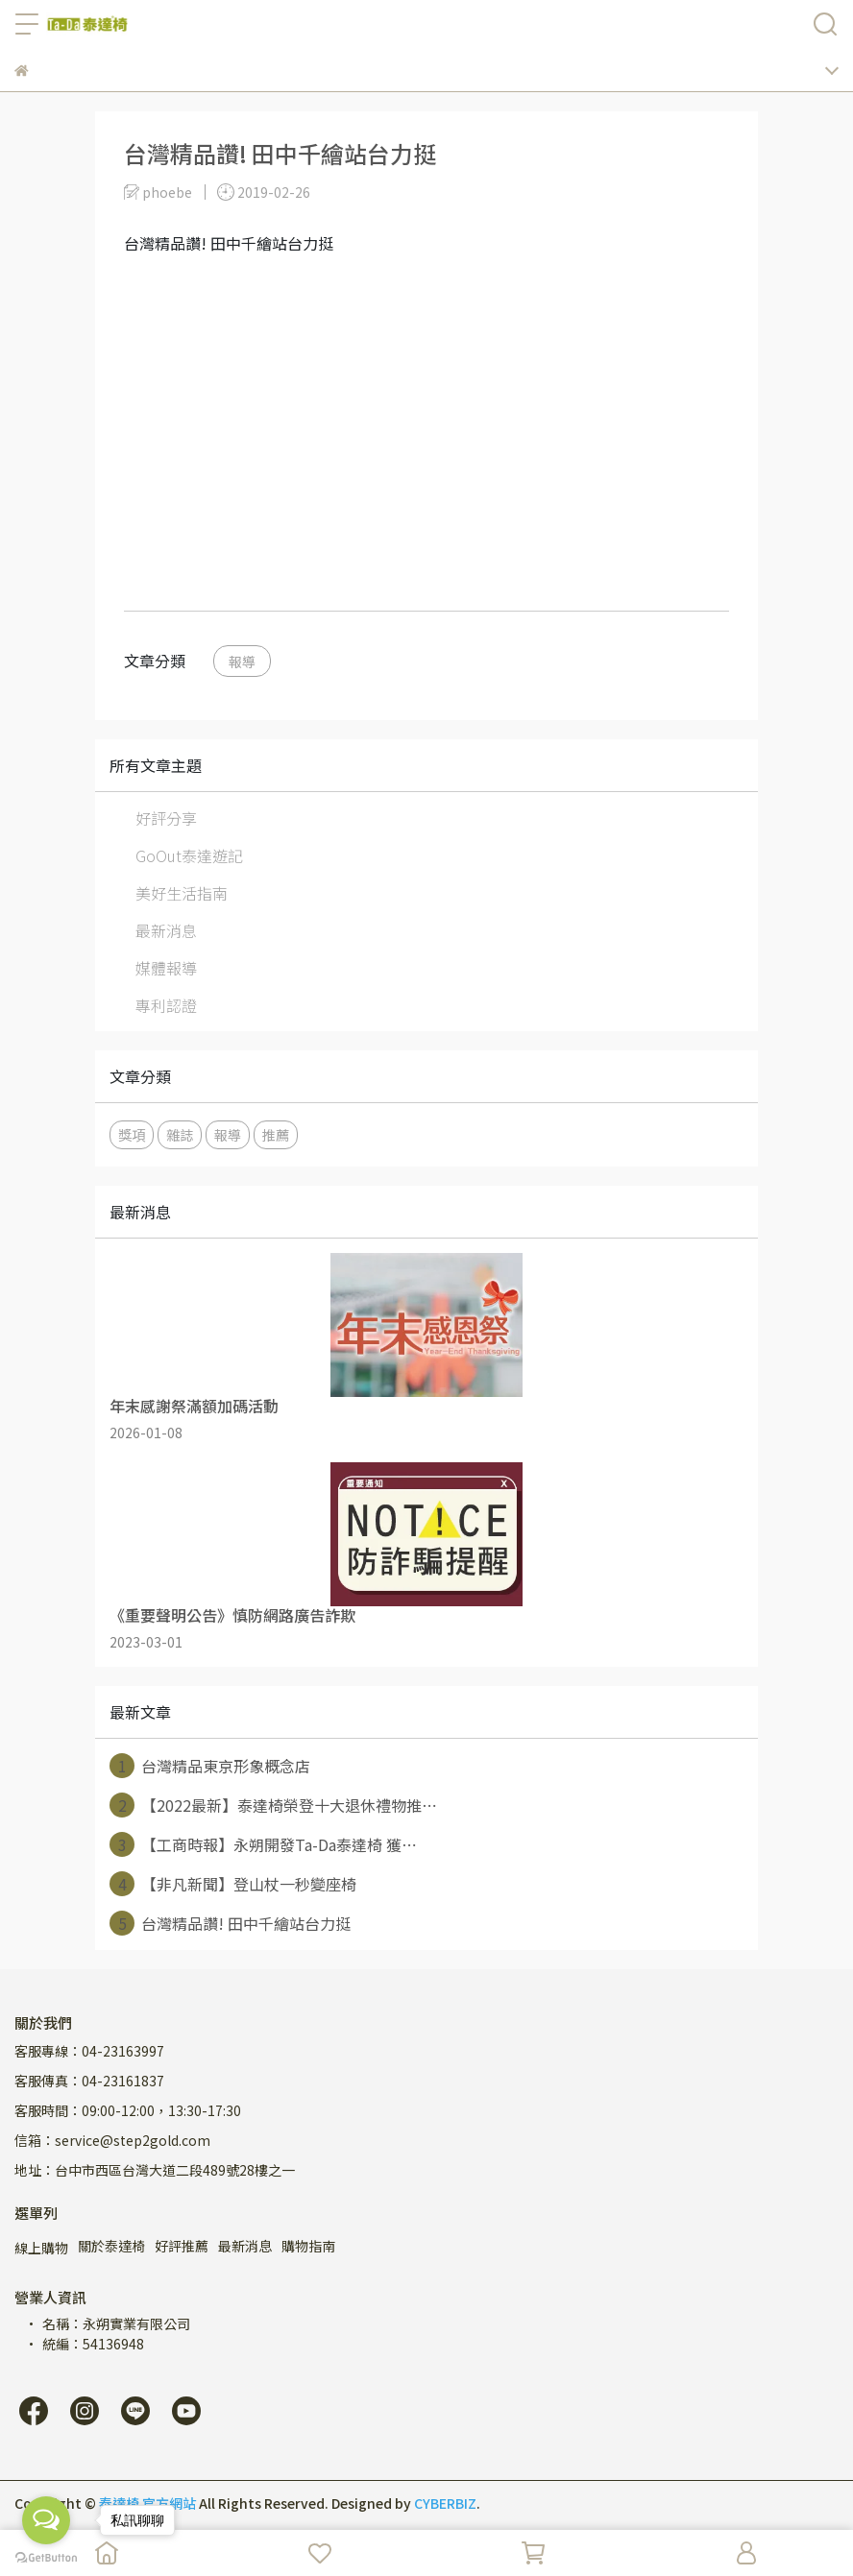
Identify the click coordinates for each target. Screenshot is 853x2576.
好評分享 (166, 818)
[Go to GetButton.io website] (46, 2557)
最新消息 (166, 930)
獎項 (131, 1134)
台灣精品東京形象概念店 (210, 1765)
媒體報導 (166, 967)
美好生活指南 (181, 892)
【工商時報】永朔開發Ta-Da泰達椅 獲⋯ (263, 1844)
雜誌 (179, 1134)
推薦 (275, 1134)
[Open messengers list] (46, 2520)
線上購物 (41, 2247)
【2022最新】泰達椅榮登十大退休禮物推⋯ (273, 1805)
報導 (242, 661)
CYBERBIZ (445, 2503)
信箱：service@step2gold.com (112, 2140)
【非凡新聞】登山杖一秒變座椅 (233, 1883)
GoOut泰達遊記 (189, 855)
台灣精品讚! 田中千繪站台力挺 (230, 1923)
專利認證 (166, 1005)
